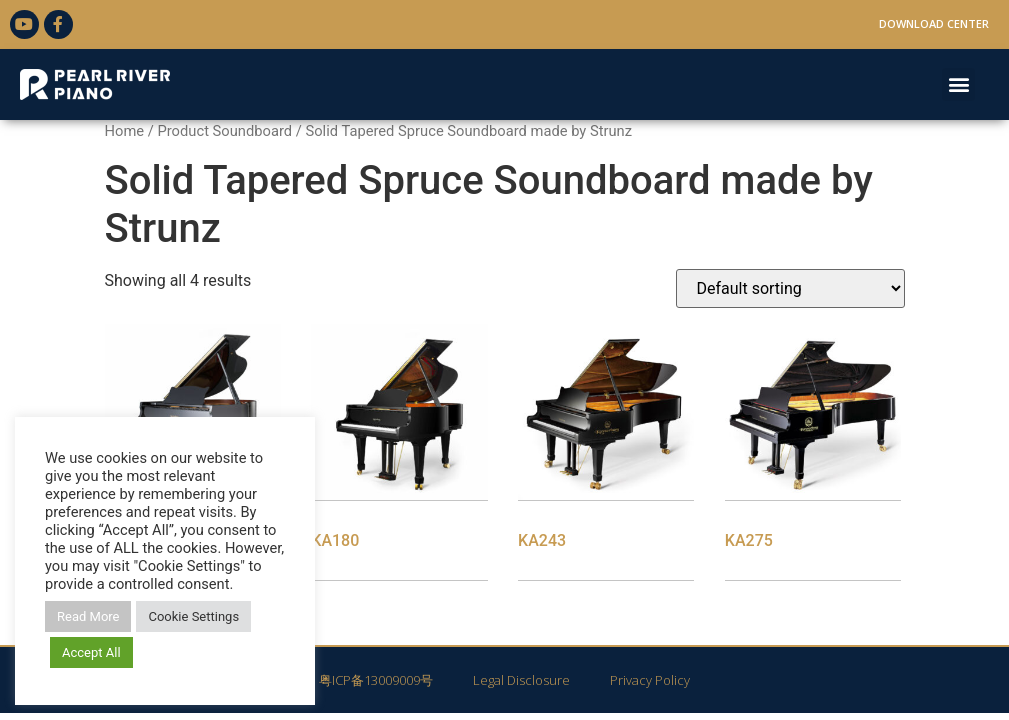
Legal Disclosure (521, 680)
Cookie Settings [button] (193, 616)
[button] (958, 84)
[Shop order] (790, 288)
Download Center (934, 23)
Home (125, 131)
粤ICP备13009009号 (376, 680)
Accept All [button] (91, 652)
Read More (88, 616)
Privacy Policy (650, 680)
